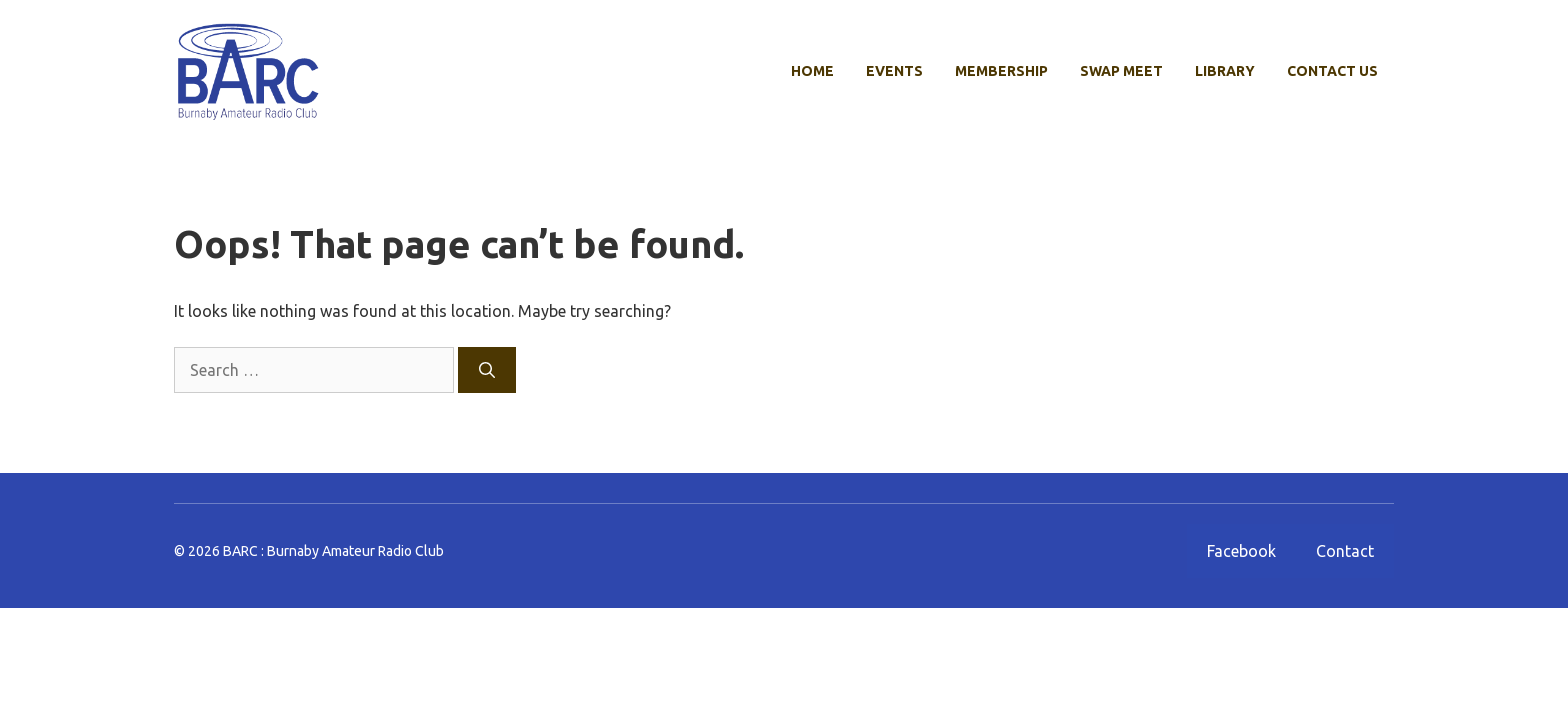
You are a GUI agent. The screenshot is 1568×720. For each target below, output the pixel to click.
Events (894, 71)
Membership (1001, 71)
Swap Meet (1121, 71)
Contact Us (1332, 71)
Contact (1345, 551)
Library (1225, 71)
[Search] (487, 370)
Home (812, 71)
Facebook (1241, 551)
